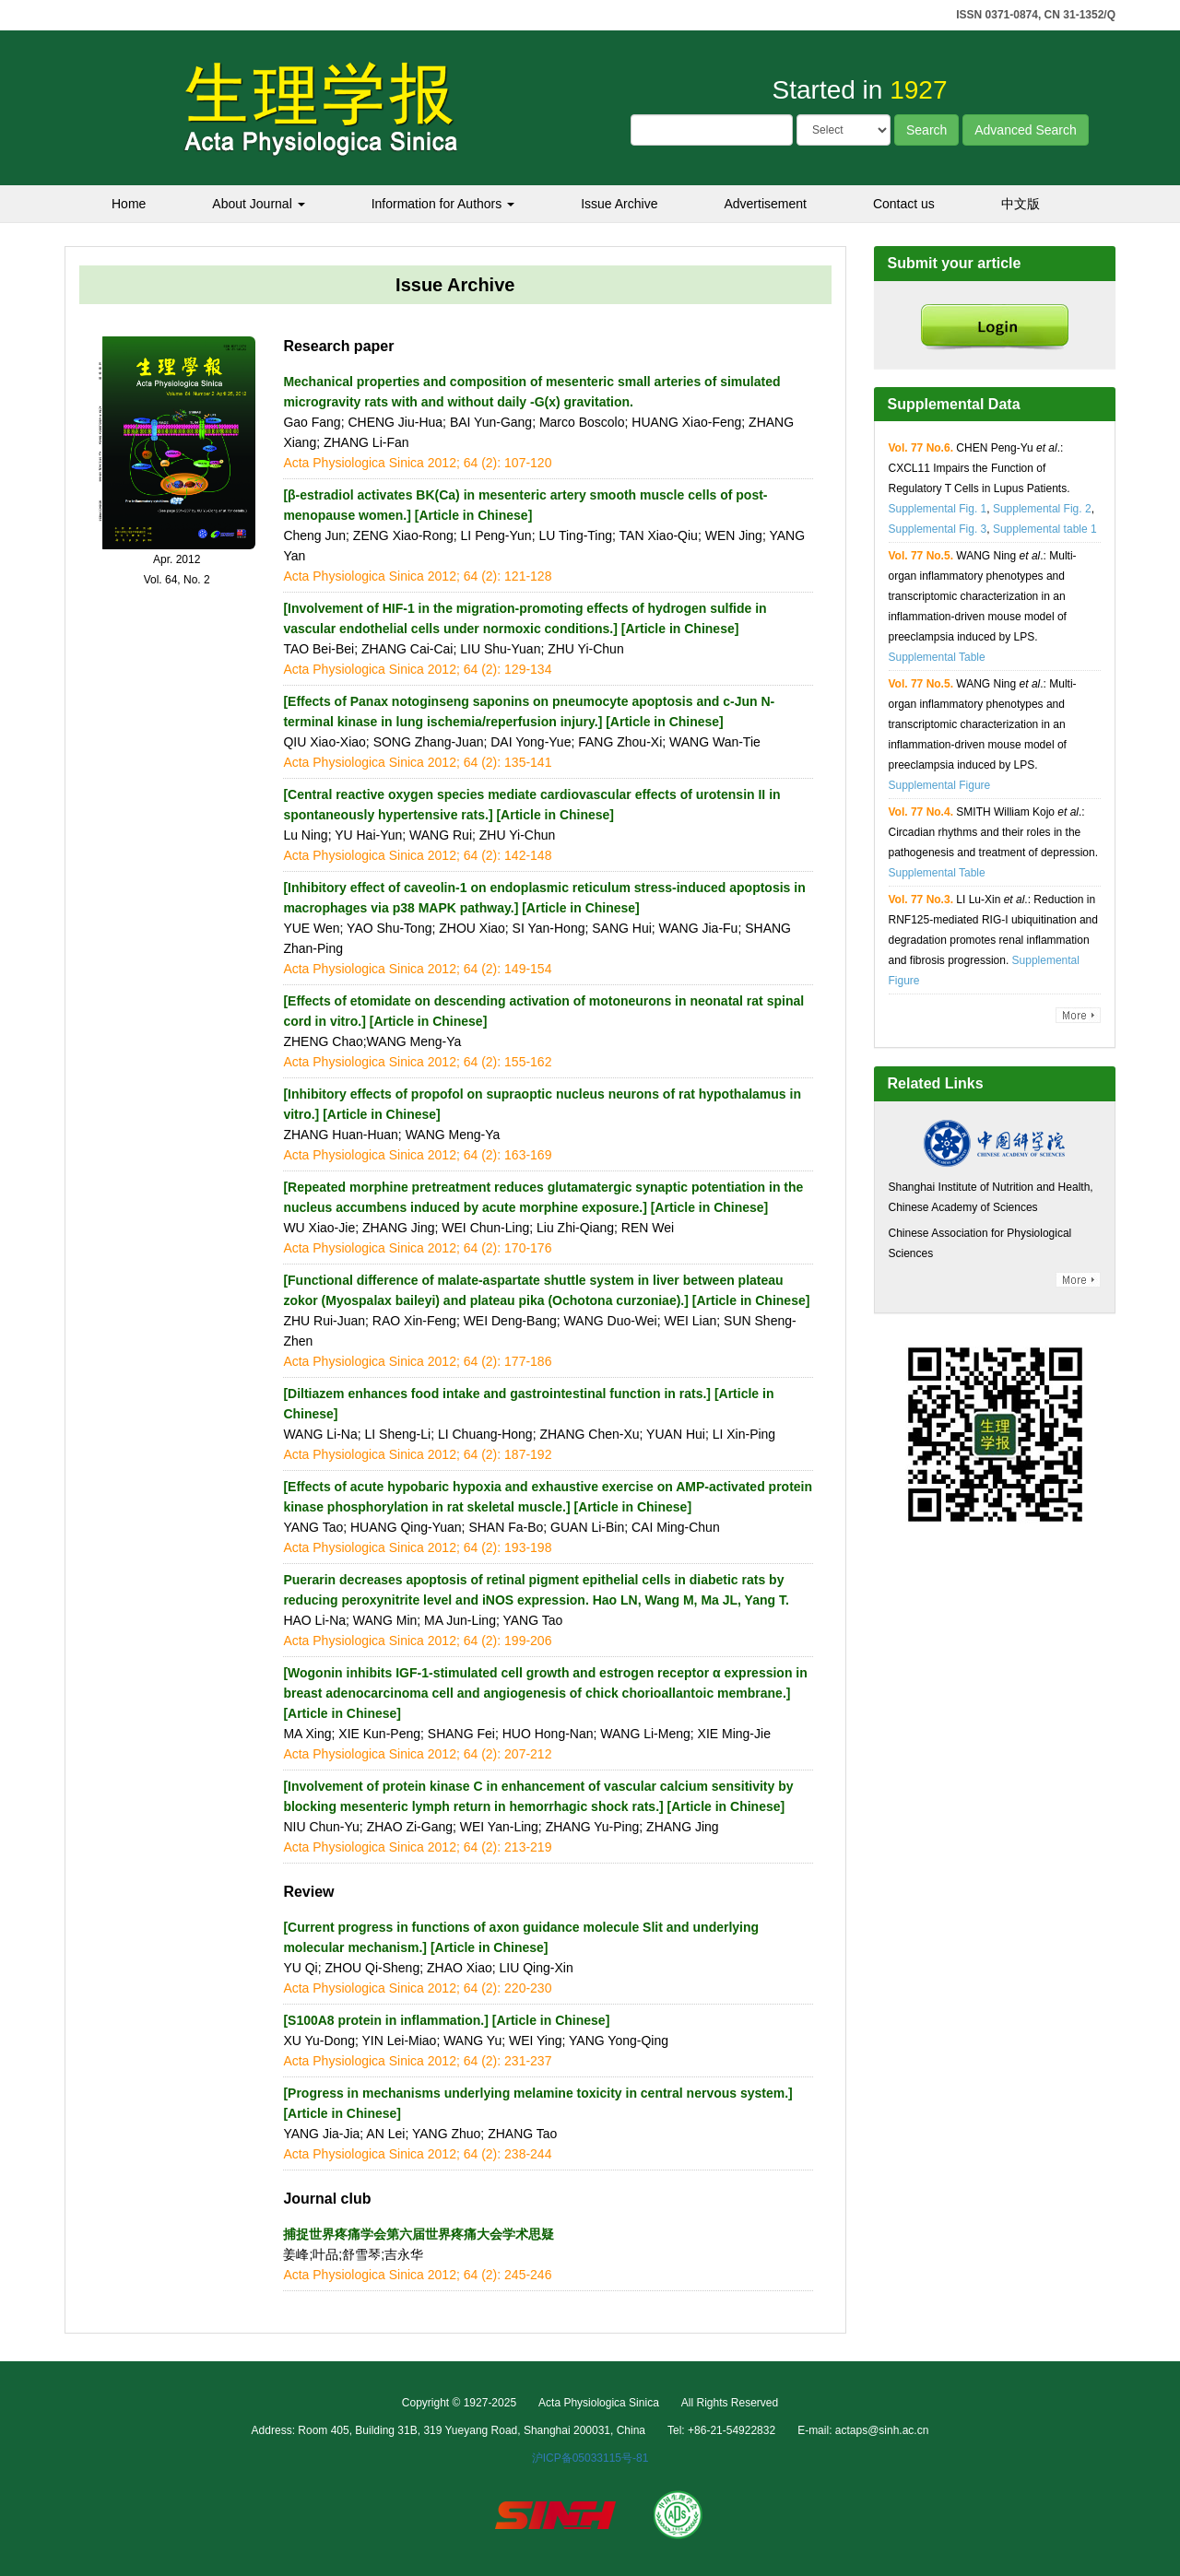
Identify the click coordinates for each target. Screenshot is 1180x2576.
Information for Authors (443, 203)
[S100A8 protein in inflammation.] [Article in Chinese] (446, 2020)
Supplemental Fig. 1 (938, 508)
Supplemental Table (937, 657)
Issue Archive (619, 203)
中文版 (1020, 203)
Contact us (904, 203)
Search (926, 130)
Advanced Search (1025, 130)
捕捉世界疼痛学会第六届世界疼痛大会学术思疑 (418, 2234)
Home (129, 203)
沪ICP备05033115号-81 (590, 2458)
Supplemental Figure (940, 785)
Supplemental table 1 (1045, 529)
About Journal (258, 203)
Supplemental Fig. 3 (938, 529)
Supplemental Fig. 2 (1042, 508)
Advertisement (765, 203)
